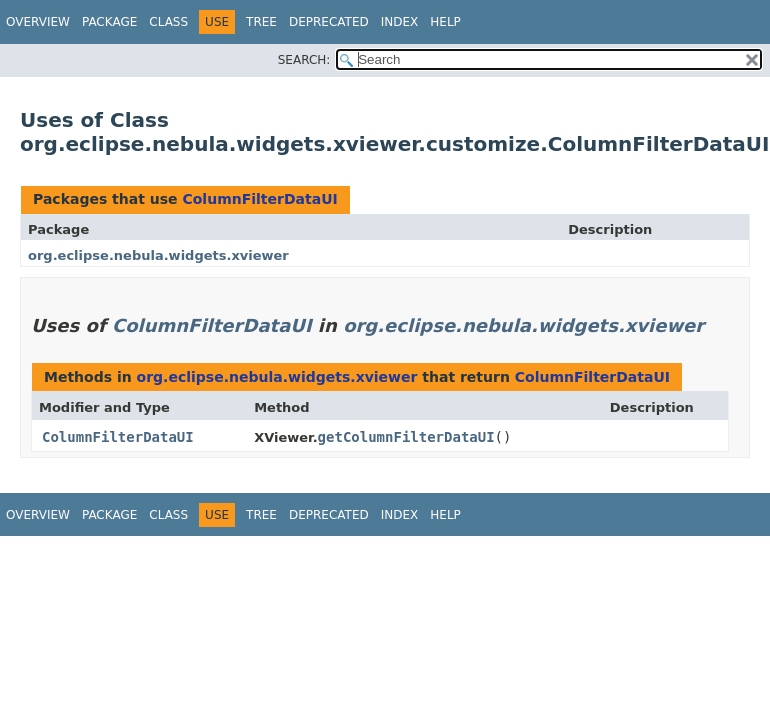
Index (400, 22)
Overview (38, 22)
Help (445, 22)
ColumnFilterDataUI (259, 199)
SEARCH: (304, 60)
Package (109, 22)
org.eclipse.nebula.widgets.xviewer (158, 255)
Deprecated (329, 22)
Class (168, 22)
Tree (261, 22)
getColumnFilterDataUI (406, 437)
